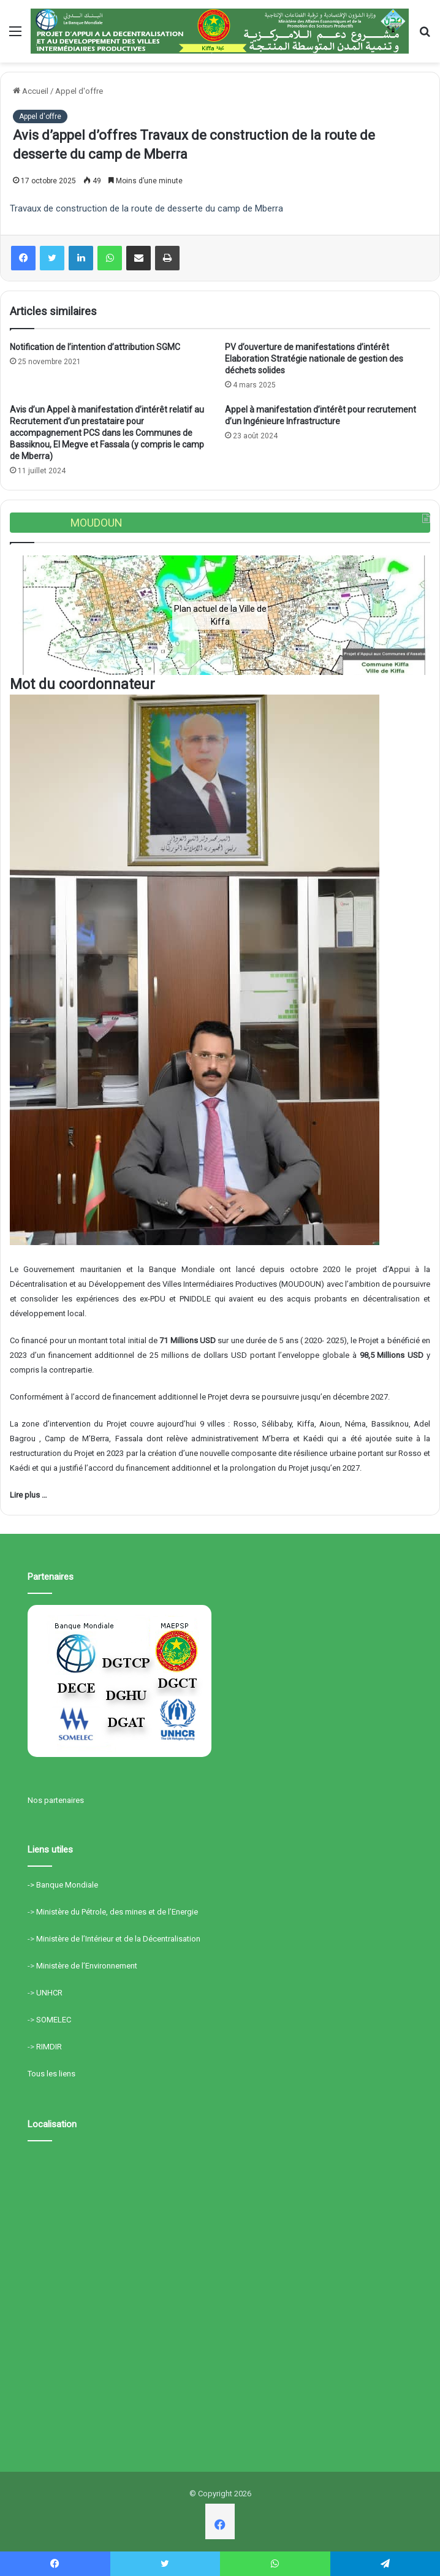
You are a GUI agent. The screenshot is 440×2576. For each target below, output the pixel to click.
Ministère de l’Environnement (86, 1965)
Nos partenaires (56, 1800)
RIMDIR (49, 2046)
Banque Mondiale (67, 1884)
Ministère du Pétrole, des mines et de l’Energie (117, 1911)
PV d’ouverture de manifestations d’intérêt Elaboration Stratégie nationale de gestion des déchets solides (314, 358)
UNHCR (49, 1992)
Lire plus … (28, 1494)
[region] (220, 615)
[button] (29, 615)
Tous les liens (51, 2073)
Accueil (30, 91)
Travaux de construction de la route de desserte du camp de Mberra (146, 208)
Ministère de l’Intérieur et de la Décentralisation (118, 1938)
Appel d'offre (79, 91)
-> (32, 1884)
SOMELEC (53, 2019)
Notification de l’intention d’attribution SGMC (95, 347)
